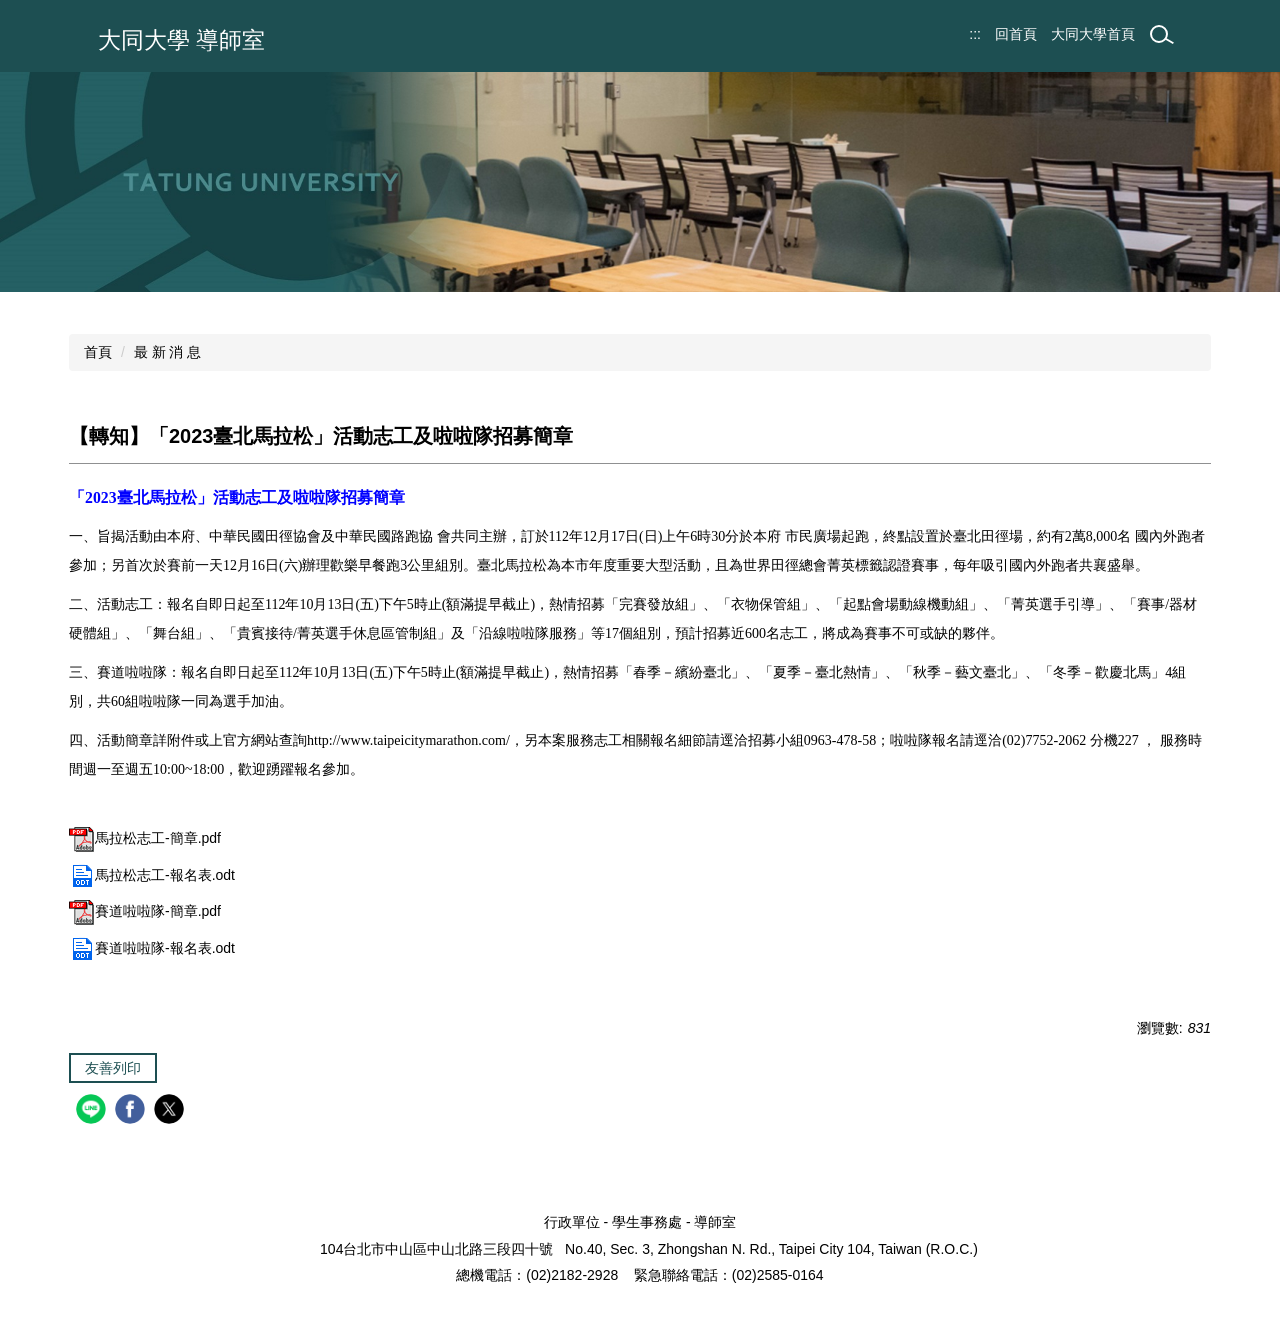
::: (975, 34)
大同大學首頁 (1093, 34)
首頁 (98, 352)
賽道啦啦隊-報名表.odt (152, 948)
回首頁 (1016, 34)
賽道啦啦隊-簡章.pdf (145, 911)
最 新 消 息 (168, 352)
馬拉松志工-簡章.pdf (145, 838)
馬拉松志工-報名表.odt (152, 875)
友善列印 (113, 1068)
